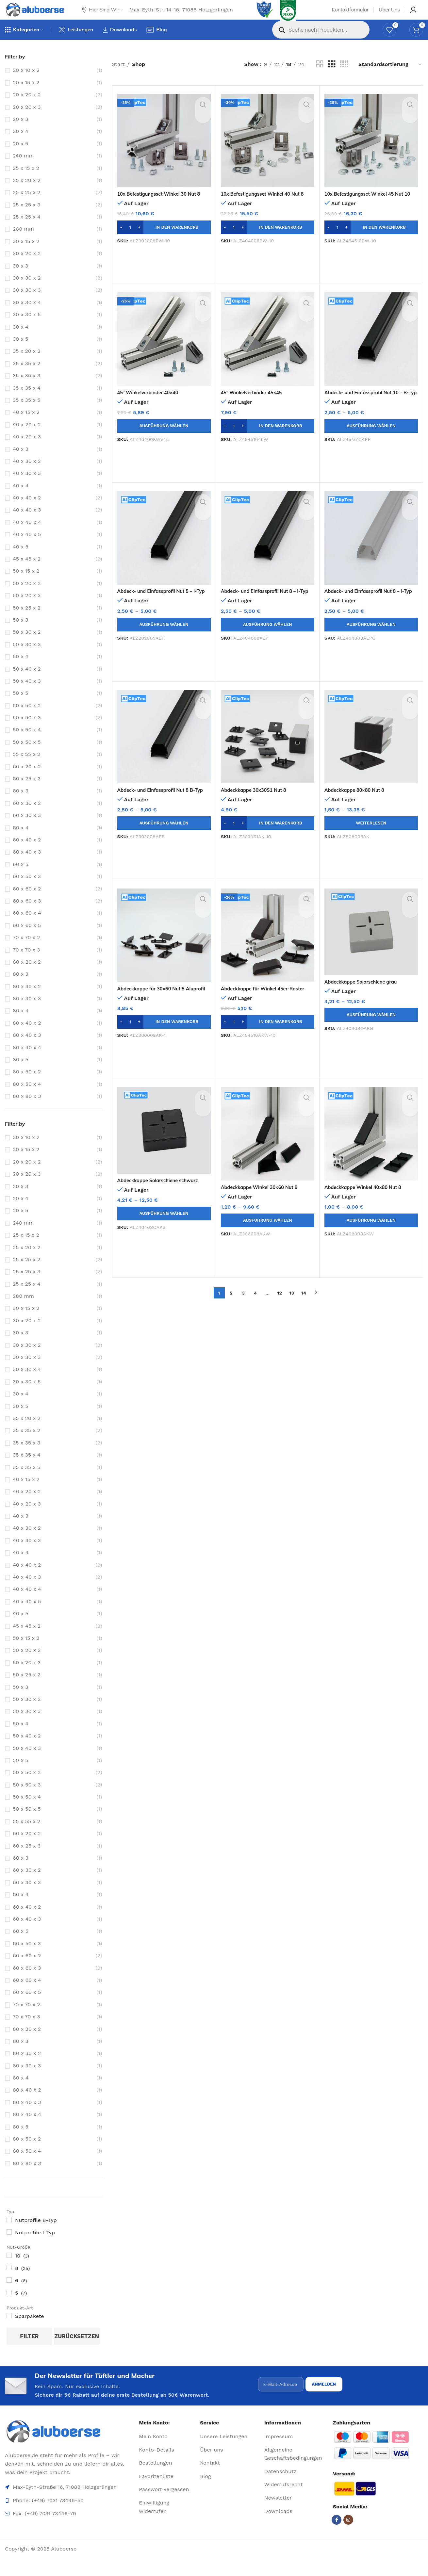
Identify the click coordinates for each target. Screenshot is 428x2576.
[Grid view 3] (332, 76)
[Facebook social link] (336, 2536)
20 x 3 (20, 131)
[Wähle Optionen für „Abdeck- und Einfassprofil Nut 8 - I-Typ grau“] (371, 637)
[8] (9, 2280)
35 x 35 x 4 (27, 400)
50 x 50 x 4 (27, 742)
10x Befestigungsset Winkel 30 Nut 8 (163, 206)
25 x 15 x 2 (26, 180)
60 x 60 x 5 (27, 938)
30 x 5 (20, 351)
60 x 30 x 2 (27, 815)
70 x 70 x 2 (26, 950)
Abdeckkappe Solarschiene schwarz (162, 1192)
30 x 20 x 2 (27, 266)
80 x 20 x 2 (27, 974)
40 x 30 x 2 (27, 473)
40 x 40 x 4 (27, 534)
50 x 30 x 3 (27, 657)
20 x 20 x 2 (27, 107)
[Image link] (69, 2448)
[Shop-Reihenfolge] (390, 76)
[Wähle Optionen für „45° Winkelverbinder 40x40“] (164, 438)
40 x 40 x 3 (27, 522)
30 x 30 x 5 (27, 327)
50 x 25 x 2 (27, 620)
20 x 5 (20, 156)
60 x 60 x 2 (27, 901)
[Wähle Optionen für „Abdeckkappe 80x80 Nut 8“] (371, 835)
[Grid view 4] (344, 76)
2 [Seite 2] (231, 1305)
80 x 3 (20, 986)
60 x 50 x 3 (27, 889)
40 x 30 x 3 (27, 485)
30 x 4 (20, 339)
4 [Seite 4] (255, 1305)
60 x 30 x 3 (27, 827)
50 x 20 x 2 (27, 596)
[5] (9, 2304)
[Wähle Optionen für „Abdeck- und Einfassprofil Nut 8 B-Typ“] (164, 835)
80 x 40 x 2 (27, 1035)
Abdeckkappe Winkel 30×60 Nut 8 (263, 1199)
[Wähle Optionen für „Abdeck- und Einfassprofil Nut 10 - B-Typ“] (371, 438)
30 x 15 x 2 (26, 254)
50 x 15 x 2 (26, 583)
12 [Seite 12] (279, 1305)
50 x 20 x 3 (27, 608)
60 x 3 (20, 803)
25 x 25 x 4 (27, 229)
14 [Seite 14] (303, 1305)
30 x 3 (20, 278)
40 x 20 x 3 (27, 449)
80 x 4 (20, 1023)
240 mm (23, 168)
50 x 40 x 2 (27, 681)
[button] (164, 240)
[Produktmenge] (130, 240)
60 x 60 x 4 (27, 925)
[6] (9, 2292)
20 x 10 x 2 (26, 82)
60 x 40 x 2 (27, 852)
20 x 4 (20, 143)
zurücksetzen (76, 2348)
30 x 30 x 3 (27, 302)
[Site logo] (41, 14)
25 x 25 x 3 (26, 217)
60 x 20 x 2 (27, 779)
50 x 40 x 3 (27, 693)
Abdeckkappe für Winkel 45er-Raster (267, 1001)
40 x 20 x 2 (27, 437)
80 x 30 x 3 (27, 1011)
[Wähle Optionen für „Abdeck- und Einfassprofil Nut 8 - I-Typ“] (267, 637)
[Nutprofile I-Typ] (9, 2244)
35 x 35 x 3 (26, 388)
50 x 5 (20, 705)
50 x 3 (20, 632)
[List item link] (167, 2453)
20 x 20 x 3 (27, 119)
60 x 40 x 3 (27, 864)
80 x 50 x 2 (27, 1084)
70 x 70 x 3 (26, 962)
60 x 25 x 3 (27, 791)
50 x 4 (20, 669)
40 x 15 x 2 (26, 424)
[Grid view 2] (319, 76)
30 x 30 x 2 (27, 290)
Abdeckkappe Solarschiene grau (364, 994)
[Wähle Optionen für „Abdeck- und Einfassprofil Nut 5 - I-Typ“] (164, 637)
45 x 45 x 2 (27, 571)
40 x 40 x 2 (27, 510)
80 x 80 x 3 (27, 1108)
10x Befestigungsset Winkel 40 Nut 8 (267, 206)
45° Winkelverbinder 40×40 (151, 404)
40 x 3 (20, 461)
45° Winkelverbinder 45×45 (255, 404)
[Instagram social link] (348, 2536)
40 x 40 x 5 (27, 547)
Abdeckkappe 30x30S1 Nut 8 (257, 802)
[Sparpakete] (9, 2328)
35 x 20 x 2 (27, 363)
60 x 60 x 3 (27, 913)
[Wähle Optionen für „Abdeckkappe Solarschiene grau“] (371, 1027)
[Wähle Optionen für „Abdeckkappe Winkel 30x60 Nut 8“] (267, 1233)
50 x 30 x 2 (27, 644)
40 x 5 (20, 559)
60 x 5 (20, 876)
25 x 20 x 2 (27, 192)
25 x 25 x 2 (26, 205)
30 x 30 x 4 (27, 315)
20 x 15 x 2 (26, 95)
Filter (29, 2348)
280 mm (23, 241)
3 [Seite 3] (243, 1305)
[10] (9, 2267)
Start (118, 76)
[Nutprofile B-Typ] (9, 2232)
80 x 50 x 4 (27, 1096)
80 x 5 (20, 1072)
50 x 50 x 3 (27, 730)
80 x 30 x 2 (27, 999)
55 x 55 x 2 (26, 766)
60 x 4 (20, 840)
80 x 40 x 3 (27, 1047)
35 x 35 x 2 (26, 376)
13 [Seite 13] (291, 1305)
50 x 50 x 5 (27, 754)
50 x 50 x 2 (27, 718)
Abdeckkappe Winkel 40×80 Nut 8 (367, 1199)
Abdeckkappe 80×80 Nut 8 (357, 802)
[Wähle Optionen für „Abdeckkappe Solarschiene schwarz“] (164, 1226)
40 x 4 (20, 498)
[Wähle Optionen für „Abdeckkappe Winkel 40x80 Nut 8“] (371, 1233)
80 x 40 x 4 (27, 1060)
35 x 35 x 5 (26, 412)
